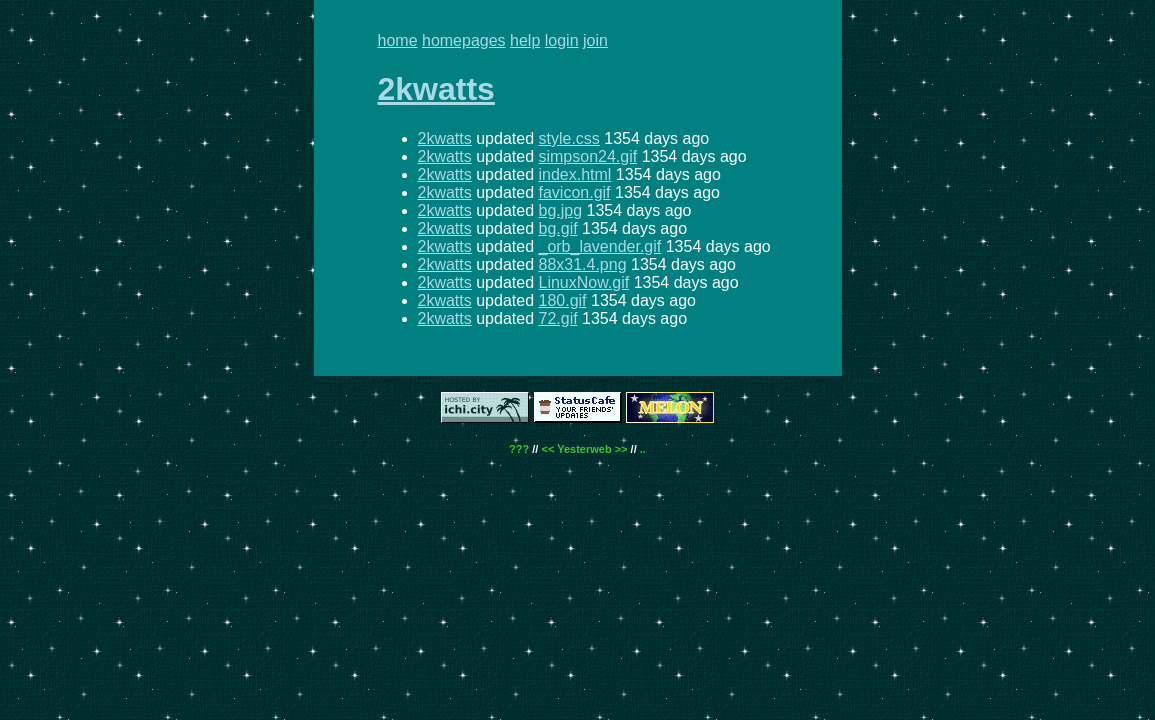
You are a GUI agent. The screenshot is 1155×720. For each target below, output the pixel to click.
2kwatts (436, 89)
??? (519, 449)
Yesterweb (584, 449)
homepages (464, 40)
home (398, 40)
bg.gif (557, 228)
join (595, 40)
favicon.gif (574, 192)
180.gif (562, 300)
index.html (574, 174)
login (562, 40)
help (525, 40)
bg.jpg (560, 210)
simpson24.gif (587, 156)
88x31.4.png (582, 264)
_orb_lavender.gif (599, 246)
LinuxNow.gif (583, 282)
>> (621, 449)
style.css (568, 138)
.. (643, 449)
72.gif (557, 318)
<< (547, 449)
